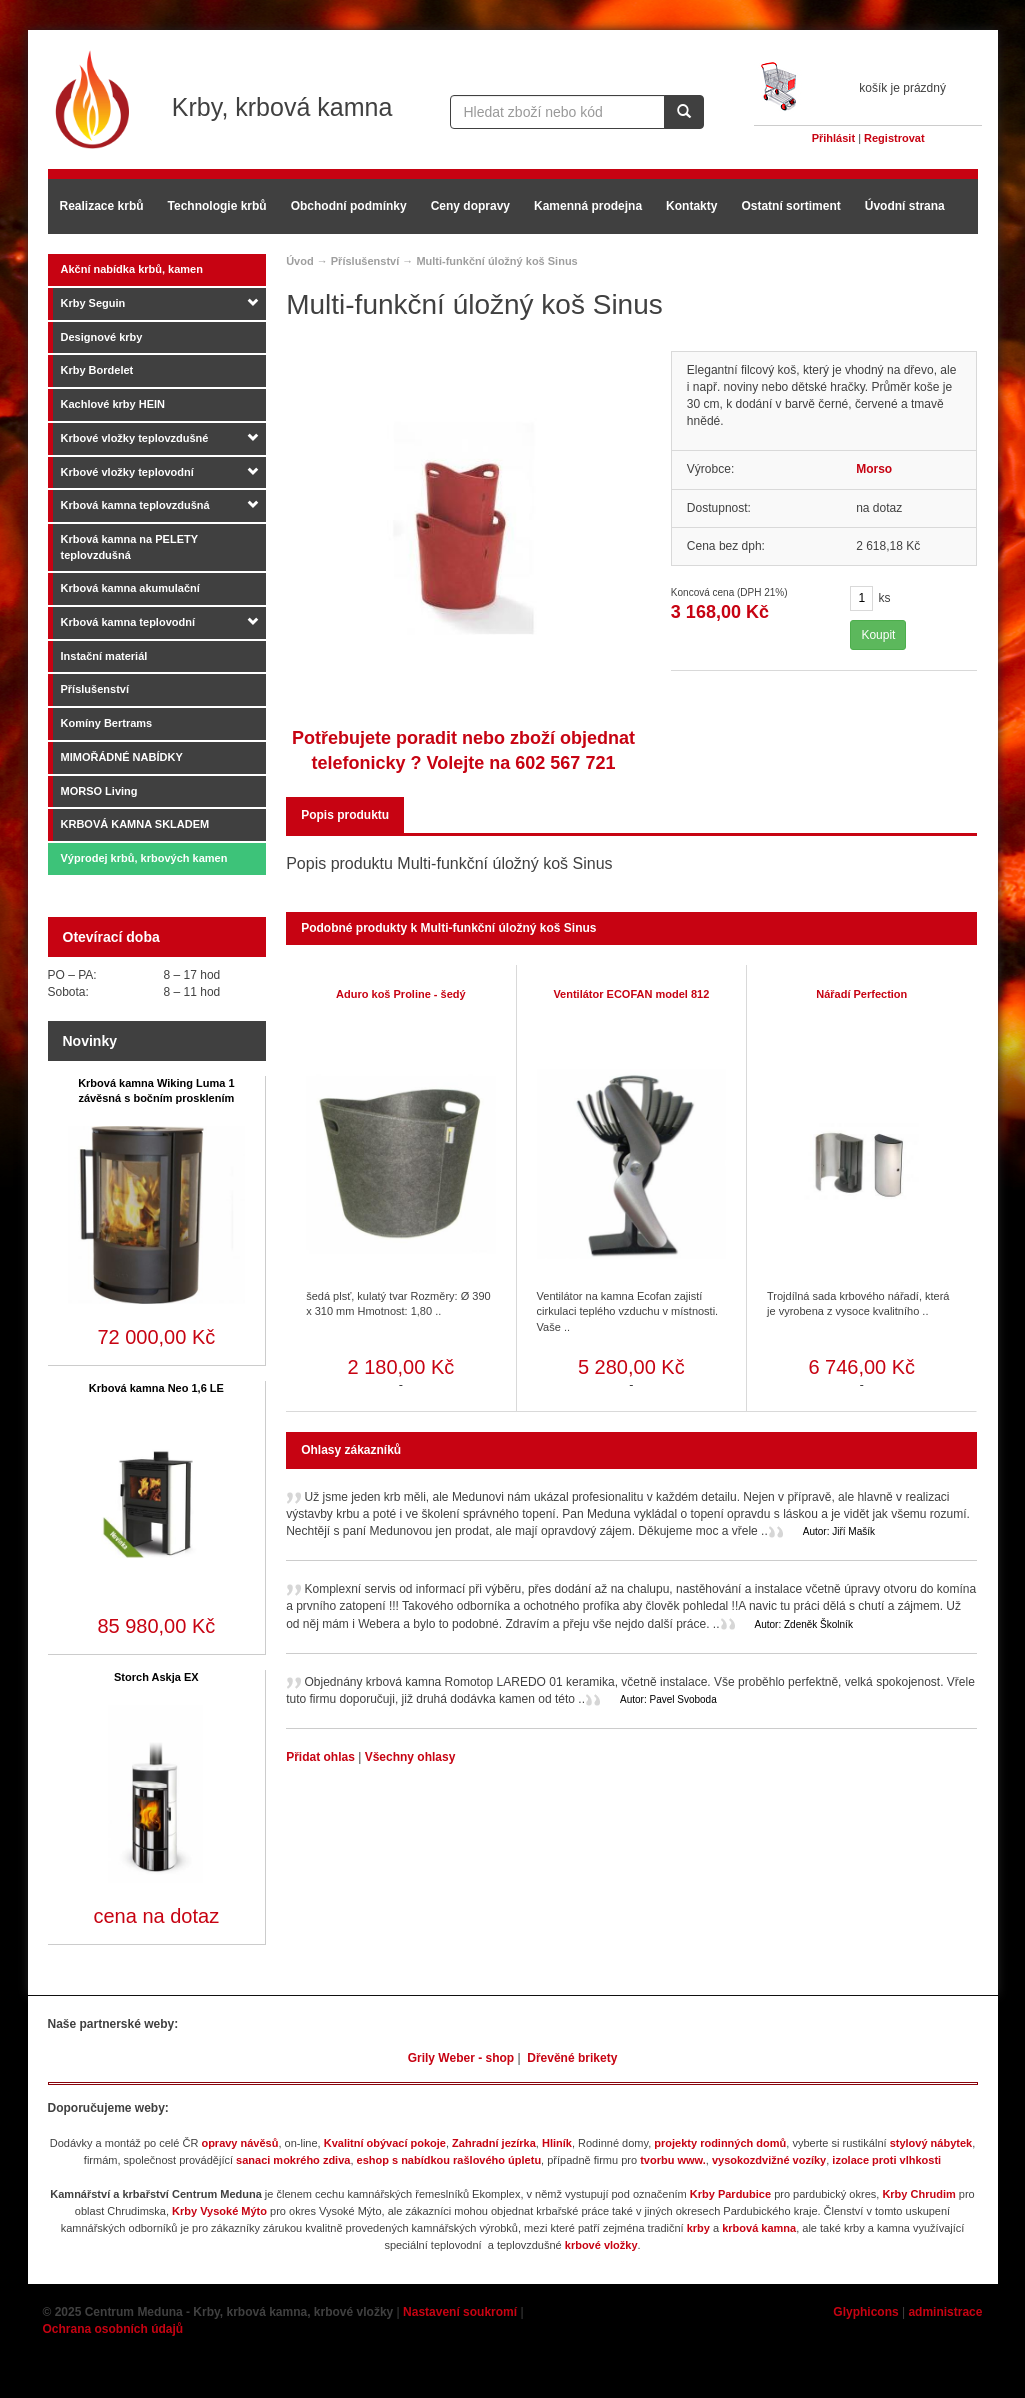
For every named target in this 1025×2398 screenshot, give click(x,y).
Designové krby (102, 337)
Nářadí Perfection (861, 994)
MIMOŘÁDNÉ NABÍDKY (122, 757)
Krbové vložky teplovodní (127, 472)
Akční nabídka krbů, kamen (132, 269)
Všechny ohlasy (410, 1757)
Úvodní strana (905, 206)
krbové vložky (601, 2245)
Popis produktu (345, 815)
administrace (945, 2312)
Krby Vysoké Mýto (219, 2211)
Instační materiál (104, 656)
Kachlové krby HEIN (113, 404)
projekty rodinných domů (720, 2143)
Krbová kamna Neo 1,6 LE (156, 1388)
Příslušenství (95, 689)
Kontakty (691, 206)
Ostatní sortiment (790, 206)
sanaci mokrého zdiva (293, 2160)
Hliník (557, 2143)
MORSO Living (99, 791)
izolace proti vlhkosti (886, 2160)
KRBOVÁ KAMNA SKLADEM (135, 824)
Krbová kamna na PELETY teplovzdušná (130, 547)
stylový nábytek (931, 2143)
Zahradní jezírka (494, 2143)
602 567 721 (565, 763)
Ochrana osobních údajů (113, 2329)
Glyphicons (865, 2312)
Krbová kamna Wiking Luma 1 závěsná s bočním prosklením (156, 1090)
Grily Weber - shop (461, 2058)
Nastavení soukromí (460, 2312)
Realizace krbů (102, 206)
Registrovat (894, 138)
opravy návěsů (239, 2143)
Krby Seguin (93, 303)
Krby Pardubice (730, 2194)
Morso (874, 469)
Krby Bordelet (97, 370)
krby (698, 2228)
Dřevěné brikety (572, 2058)
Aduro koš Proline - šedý (401, 994)
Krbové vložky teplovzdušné (135, 438)
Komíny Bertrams (107, 723)
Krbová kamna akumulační (130, 588)
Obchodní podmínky (349, 206)
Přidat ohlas (322, 1757)
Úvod (300, 261)
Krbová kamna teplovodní (128, 622)
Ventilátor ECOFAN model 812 (631, 994)
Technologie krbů (217, 206)
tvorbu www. (673, 2160)
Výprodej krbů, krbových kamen (144, 858)
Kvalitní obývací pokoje (385, 2143)
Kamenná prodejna (588, 206)
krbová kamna (759, 2228)
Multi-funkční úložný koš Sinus (496, 261)
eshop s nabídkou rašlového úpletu (449, 2160)
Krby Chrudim (918, 2194)
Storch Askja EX (156, 1677)
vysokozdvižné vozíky (769, 2160)
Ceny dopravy (470, 206)
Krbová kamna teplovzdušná (135, 505)
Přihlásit (833, 138)
